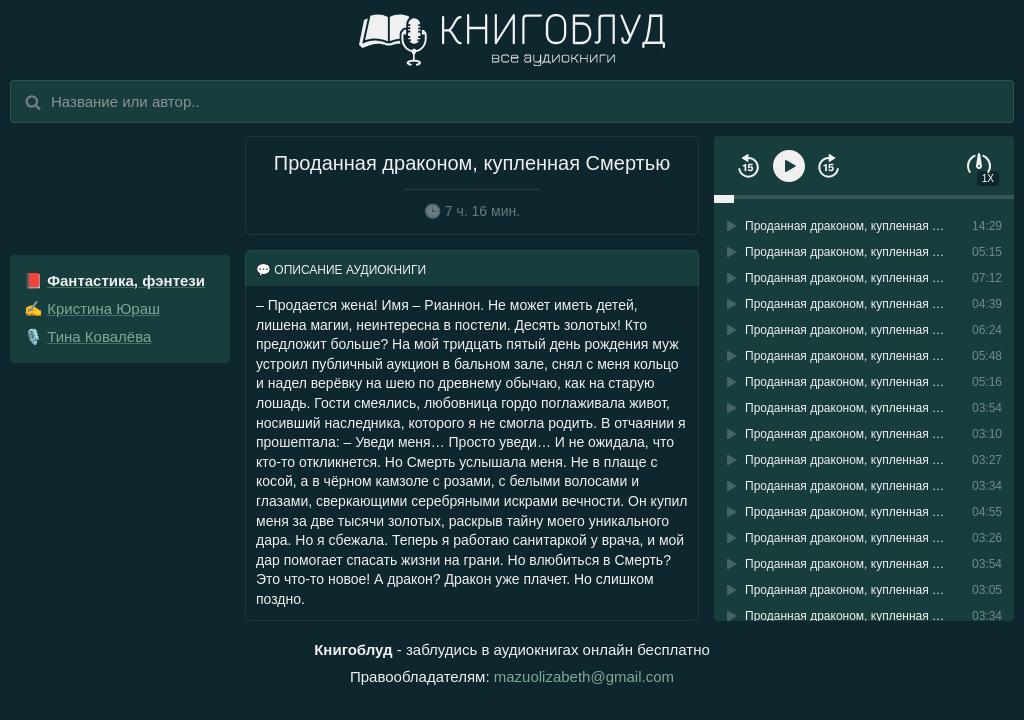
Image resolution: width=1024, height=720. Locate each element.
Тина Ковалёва (99, 336)
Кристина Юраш (103, 308)
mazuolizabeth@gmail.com (584, 676)
